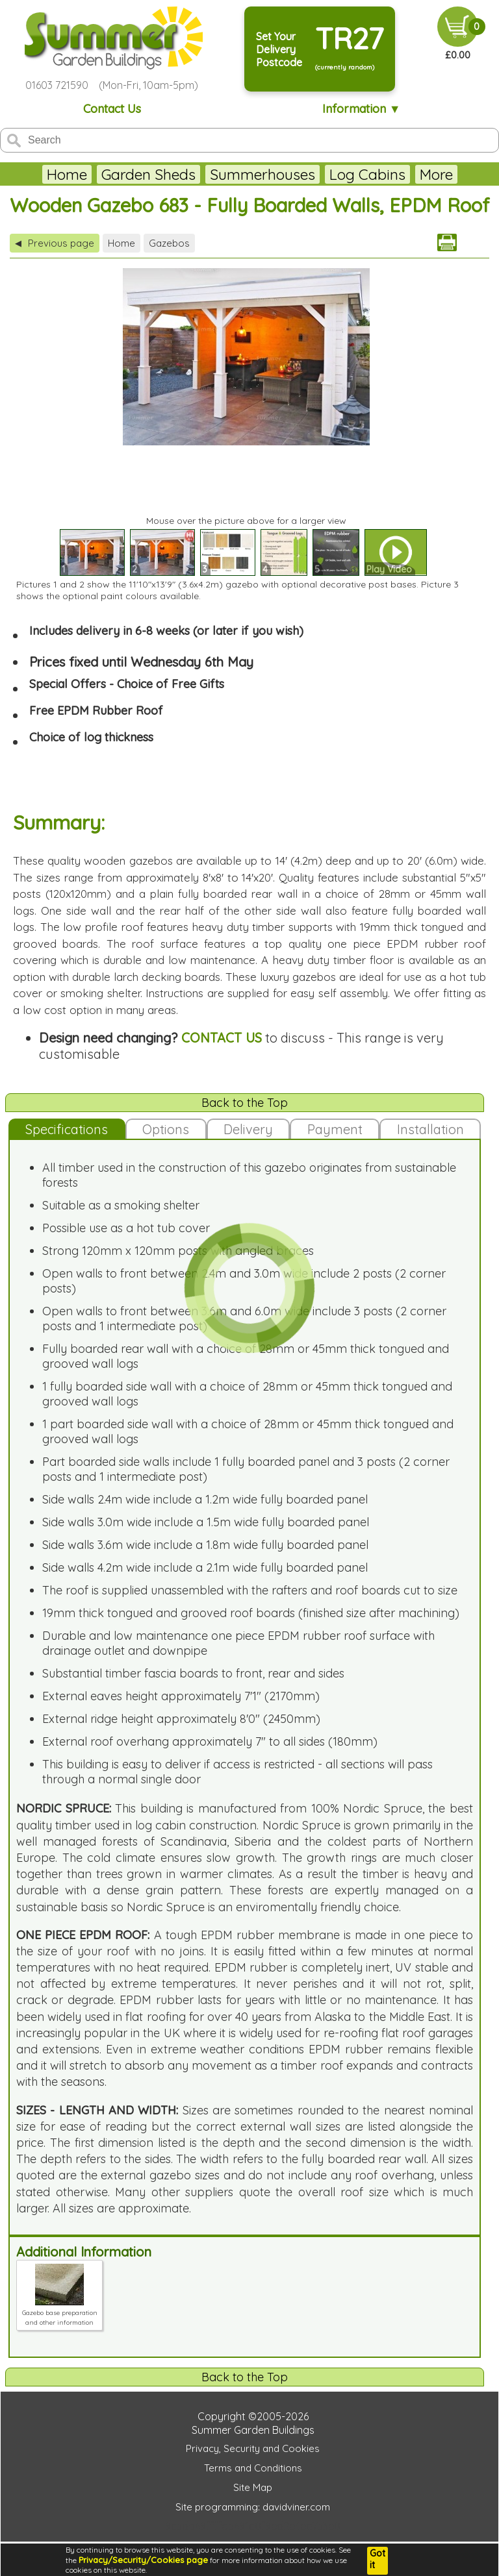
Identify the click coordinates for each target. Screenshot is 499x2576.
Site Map (252, 2487)
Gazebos (169, 243)
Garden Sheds (148, 174)
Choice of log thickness (91, 737)
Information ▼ (361, 108)
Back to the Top (244, 1102)
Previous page (54, 243)
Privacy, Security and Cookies (253, 2448)
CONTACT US (221, 1038)
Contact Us (112, 108)
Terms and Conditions (253, 2468)
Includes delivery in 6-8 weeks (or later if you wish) (166, 630)
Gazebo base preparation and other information (59, 2313)
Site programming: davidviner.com (252, 2507)
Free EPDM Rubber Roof (96, 710)
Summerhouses (262, 174)
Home (67, 174)
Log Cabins (367, 174)
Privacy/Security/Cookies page (143, 2560)
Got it (377, 2559)
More (436, 174)
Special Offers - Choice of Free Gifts (126, 683)
